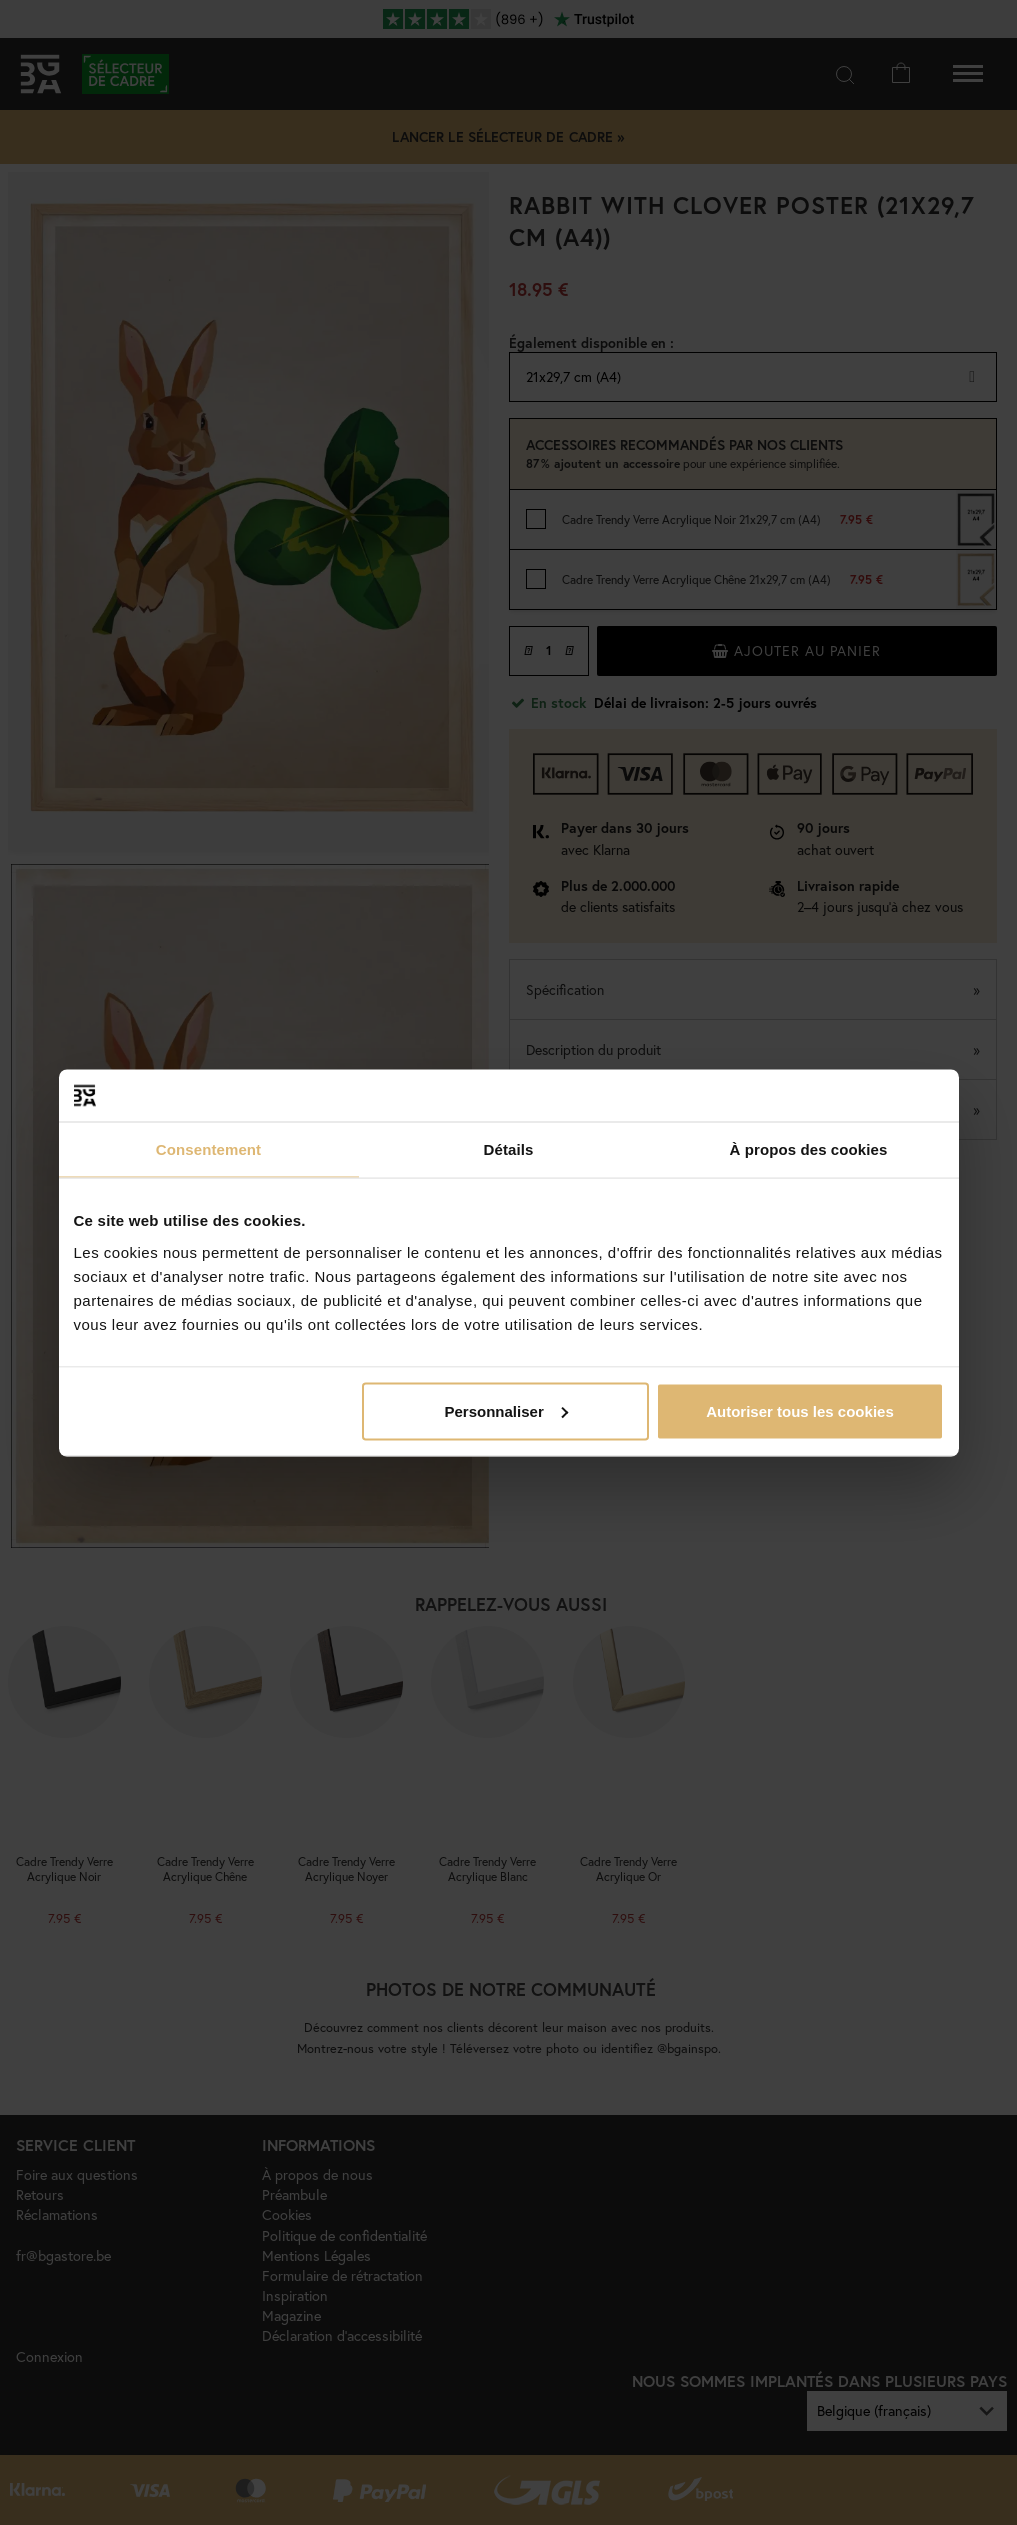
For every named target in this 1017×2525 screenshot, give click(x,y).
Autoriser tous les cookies (800, 1410)
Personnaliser (506, 1410)
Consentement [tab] (208, 1149)
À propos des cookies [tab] (809, 1149)
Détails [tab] (509, 1149)
